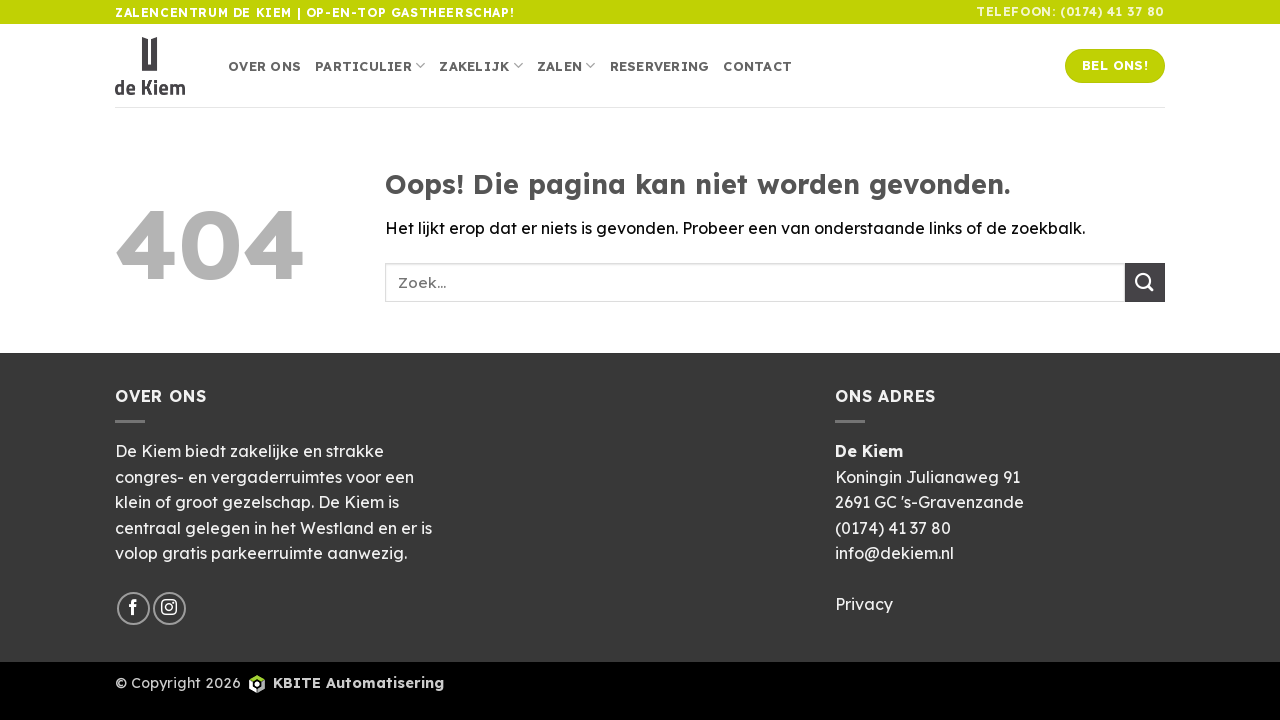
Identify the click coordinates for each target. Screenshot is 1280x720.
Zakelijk (481, 65)
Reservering (660, 66)
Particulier (370, 65)
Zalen (566, 65)
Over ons (264, 66)
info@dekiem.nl (894, 553)
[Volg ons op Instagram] (169, 608)
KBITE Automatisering (358, 683)
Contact (757, 66)
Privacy (864, 604)
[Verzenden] (1145, 282)
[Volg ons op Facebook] (133, 608)
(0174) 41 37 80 (893, 528)
